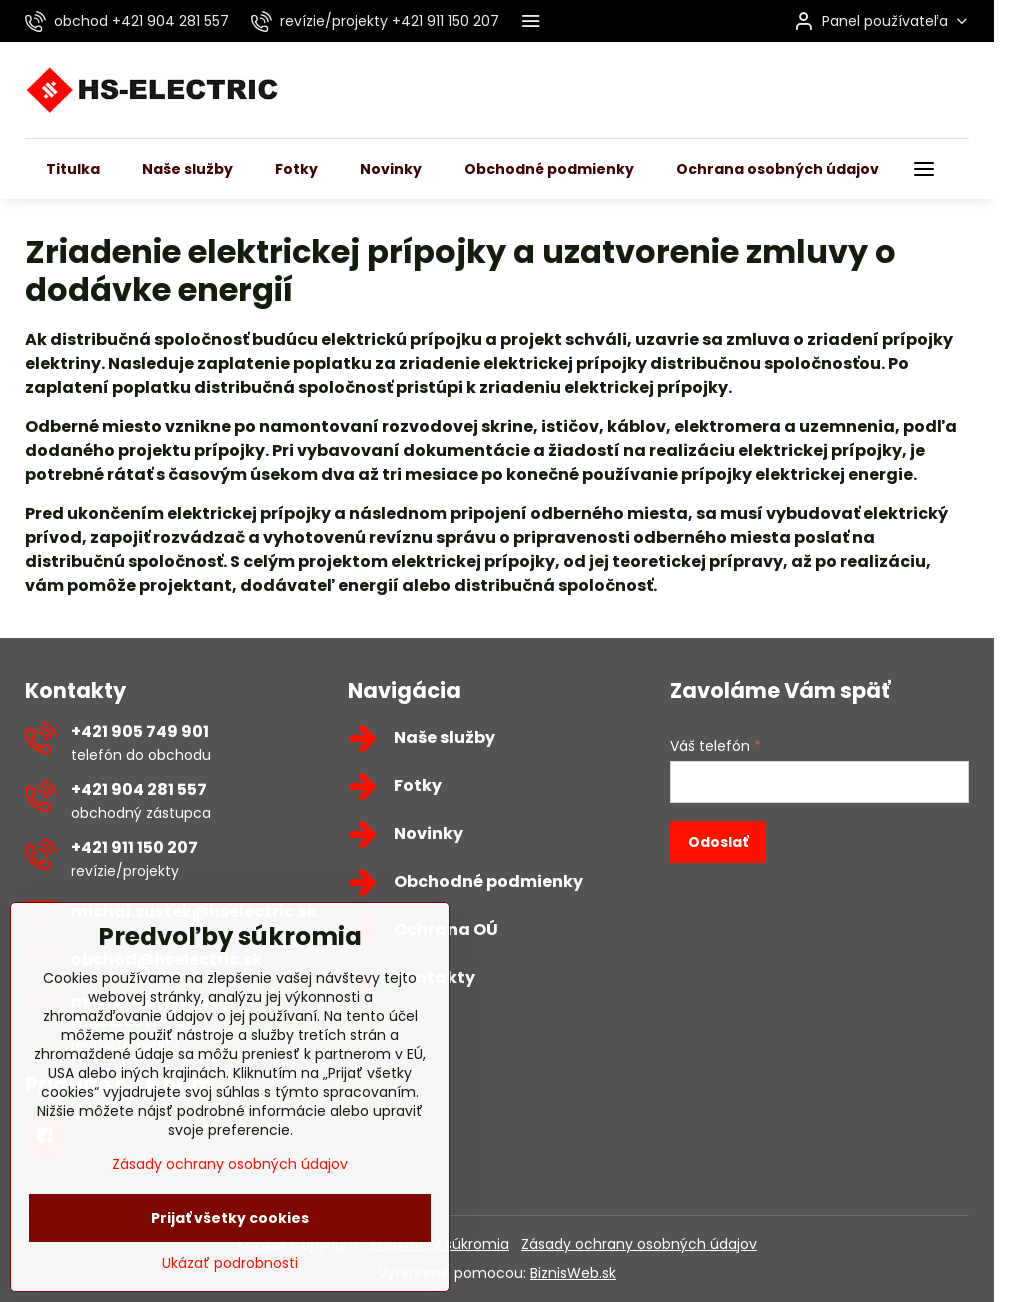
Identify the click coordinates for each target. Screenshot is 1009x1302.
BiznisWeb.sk (573, 1273)
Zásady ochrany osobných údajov (639, 1244)
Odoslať (718, 842)
